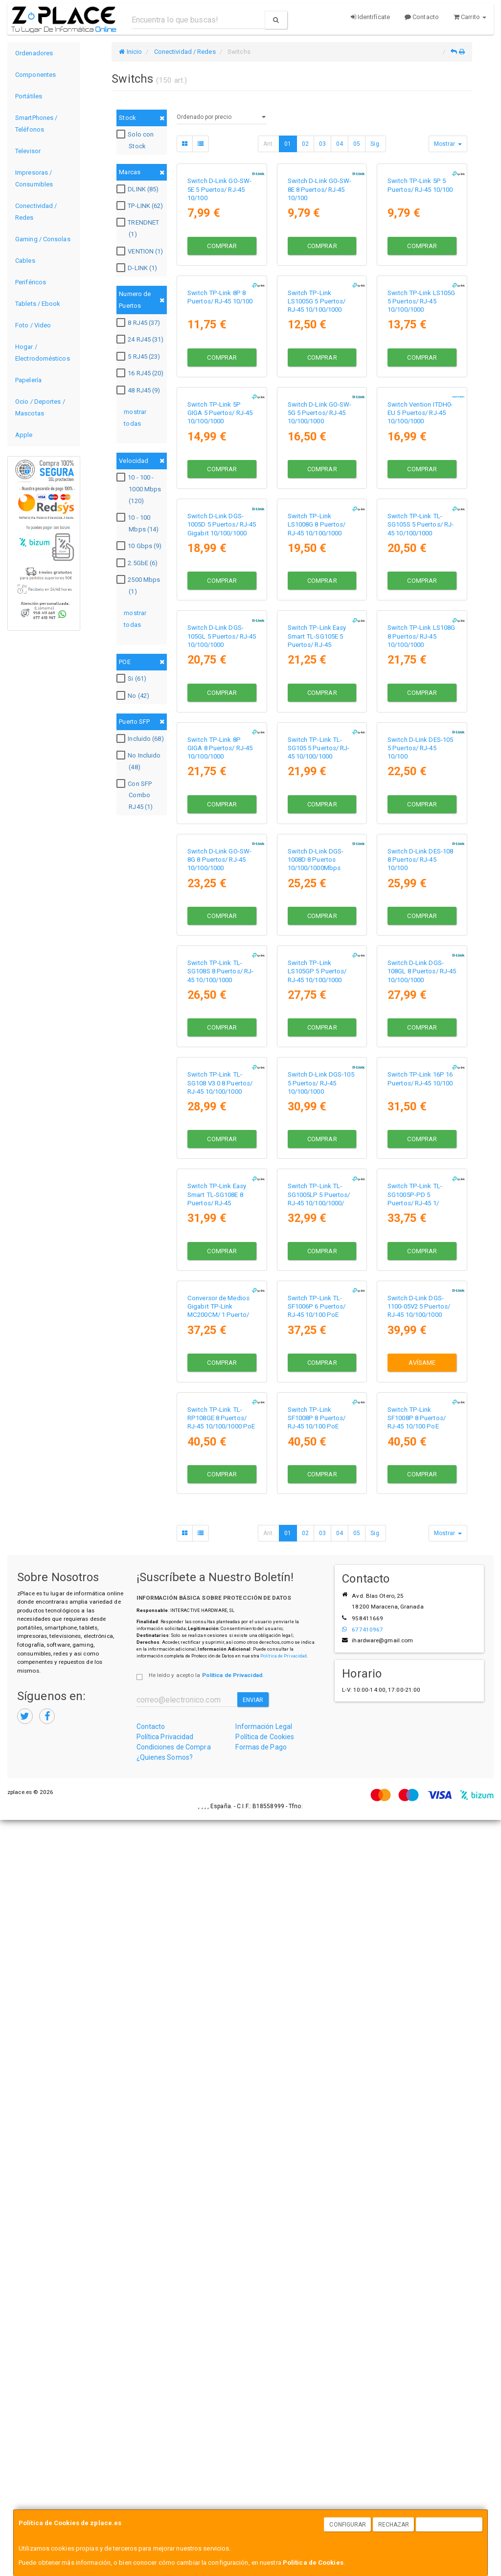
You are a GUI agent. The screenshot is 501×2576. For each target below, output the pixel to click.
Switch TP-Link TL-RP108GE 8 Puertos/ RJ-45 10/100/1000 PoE (221, 2174)
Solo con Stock (136, 140)
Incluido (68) (141, 739)
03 (322, 143)
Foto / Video (33, 325)
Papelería (28, 380)
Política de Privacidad (283, 2412)
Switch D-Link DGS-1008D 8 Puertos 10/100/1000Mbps (316, 1300)
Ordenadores (34, 53)
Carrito (470, 17)
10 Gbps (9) (140, 546)
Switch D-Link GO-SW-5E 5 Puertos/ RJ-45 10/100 (219, 252)
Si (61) (132, 679)
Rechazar (394, 2524)
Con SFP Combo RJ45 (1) (136, 795)
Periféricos (30, 282)
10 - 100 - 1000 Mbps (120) (140, 489)
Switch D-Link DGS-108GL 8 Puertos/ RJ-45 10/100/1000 (421, 1475)
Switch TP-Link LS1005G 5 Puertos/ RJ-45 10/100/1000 (317, 427)
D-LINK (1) (138, 268)
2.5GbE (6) (138, 563)
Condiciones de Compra (174, 2503)
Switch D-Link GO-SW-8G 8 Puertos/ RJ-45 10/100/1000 (219, 1300)
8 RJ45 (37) (139, 323)
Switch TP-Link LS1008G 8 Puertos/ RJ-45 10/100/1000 (317, 776)
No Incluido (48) (139, 761)
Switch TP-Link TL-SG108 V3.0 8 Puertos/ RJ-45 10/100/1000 (219, 1650)
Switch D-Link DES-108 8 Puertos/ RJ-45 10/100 (420, 1300)
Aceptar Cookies (449, 2524)
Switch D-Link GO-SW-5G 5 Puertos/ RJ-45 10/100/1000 (320, 602)
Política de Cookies (313, 2562)
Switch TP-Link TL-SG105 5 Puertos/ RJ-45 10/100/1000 (319, 1126)
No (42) (134, 696)
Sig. (375, 143)
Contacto (422, 17)
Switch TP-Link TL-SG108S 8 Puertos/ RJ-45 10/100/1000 (220, 1475)
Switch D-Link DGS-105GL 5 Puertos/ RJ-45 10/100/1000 (221, 951)
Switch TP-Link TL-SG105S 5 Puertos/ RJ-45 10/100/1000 (420, 776)
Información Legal (263, 2482)
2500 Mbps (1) (139, 585)
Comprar (222, 308)
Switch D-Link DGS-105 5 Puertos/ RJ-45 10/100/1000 (321, 1650)
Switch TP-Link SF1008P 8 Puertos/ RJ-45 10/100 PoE (317, 2174)
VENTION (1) (141, 251)
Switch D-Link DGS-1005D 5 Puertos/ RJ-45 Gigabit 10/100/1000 (221, 776)
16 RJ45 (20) (141, 373)
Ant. (268, 143)
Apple (24, 434)
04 (339, 143)
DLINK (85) (139, 189)
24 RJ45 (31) (141, 340)
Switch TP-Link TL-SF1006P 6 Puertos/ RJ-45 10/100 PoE (317, 1999)
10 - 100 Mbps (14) (139, 523)
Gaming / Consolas (42, 239)
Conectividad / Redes (36, 211)
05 (356, 143)
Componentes (35, 74)
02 (305, 143)
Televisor (28, 151)
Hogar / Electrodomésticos (42, 352)
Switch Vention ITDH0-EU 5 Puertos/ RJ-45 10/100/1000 (420, 602)
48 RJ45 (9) (139, 390)
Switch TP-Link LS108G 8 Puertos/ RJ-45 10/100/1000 (421, 951)
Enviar (253, 2456)
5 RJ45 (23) (139, 357)
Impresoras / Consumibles (34, 178)
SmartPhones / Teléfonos (36, 123)
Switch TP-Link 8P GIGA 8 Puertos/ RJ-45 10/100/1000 (219, 1126)
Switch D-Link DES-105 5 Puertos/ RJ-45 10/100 (420, 1126)
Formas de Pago (260, 2503)
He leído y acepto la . (206, 2431)
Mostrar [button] (448, 143)
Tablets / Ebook (38, 303)
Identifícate (370, 17)
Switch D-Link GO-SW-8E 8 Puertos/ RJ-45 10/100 (320, 252)
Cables (25, 260)
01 (287, 143)
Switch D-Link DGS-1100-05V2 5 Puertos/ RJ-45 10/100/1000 (418, 1999)
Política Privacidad (165, 2493)
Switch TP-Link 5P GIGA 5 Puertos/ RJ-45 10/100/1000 (219, 602)
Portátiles (28, 96)
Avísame (422, 2055)
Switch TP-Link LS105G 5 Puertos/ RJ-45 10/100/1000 (421, 427)
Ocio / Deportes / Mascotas (40, 407)
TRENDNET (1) (139, 228)
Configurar (347, 2524)
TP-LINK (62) (141, 206)
